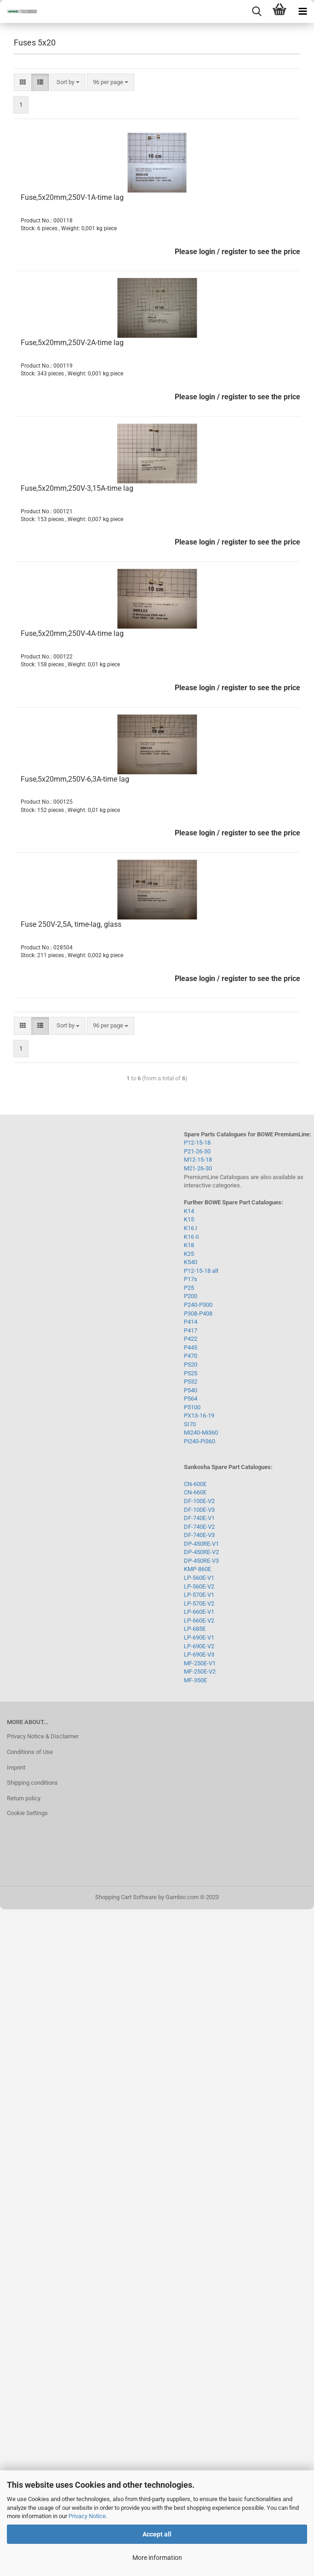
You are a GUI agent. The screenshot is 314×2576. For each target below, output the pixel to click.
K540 (190, 1262)
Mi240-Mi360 (201, 1432)
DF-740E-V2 (199, 1526)
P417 (190, 1330)
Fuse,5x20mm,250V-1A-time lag (72, 197)
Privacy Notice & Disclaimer (43, 1736)
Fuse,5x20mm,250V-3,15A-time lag (77, 488)
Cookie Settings (27, 1813)
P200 (190, 1296)
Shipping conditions (32, 1782)
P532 (190, 1381)
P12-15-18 (197, 1142)
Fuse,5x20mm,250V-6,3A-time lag (75, 779)
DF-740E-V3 (199, 1535)
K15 (189, 1219)
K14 (189, 1211)
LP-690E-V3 (199, 1654)
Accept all (157, 2534)
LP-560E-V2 (199, 1586)
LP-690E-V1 (199, 1637)
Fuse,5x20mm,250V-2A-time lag (72, 342)
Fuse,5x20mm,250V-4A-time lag (72, 633)
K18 (189, 1245)
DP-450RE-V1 (201, 1543)
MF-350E (195, 1680)
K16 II (191, 1236)
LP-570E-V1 (199, 1594)
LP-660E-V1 (199, 1611)
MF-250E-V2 (200, 1671)
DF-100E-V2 (199, 1501)
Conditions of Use (30, 1751)
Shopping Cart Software (126, 1897)
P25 (189, 1287)
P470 (190, 1355)
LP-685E (195, 1628)
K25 (189, 1253)
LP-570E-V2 (199, 1603)
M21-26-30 (198, 1168)
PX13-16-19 (199, 1415)
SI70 (190, 1424)
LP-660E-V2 (199, 1620)
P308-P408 (198, 1313)
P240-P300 (198, 1304)
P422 (190, 1338)
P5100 (192, 1407)
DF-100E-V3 (199, 1509)
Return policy (23, 1798)
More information (157, 2557)
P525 (190, 1373)
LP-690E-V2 (199, 1646)
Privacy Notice (87, 2516)
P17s (190, 1279)
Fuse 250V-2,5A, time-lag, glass (71, 924)
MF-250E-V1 (200, 1663)
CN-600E (195, 1484)
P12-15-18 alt (201, 1270)
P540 (190, 1390)
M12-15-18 (198, 1159)
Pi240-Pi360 (199, 1441)
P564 (190, 1398)
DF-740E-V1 (199, 1518)
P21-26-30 (197, 1151)
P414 (190, 1321)
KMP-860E (197, 1569)
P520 (190, 1364)
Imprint (16, 1767)
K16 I (190, 1228)
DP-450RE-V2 (201, 1552)
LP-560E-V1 (199, 1577)
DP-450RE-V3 (201, 1560)
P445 (190, 1347)
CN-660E (195, 1492)
